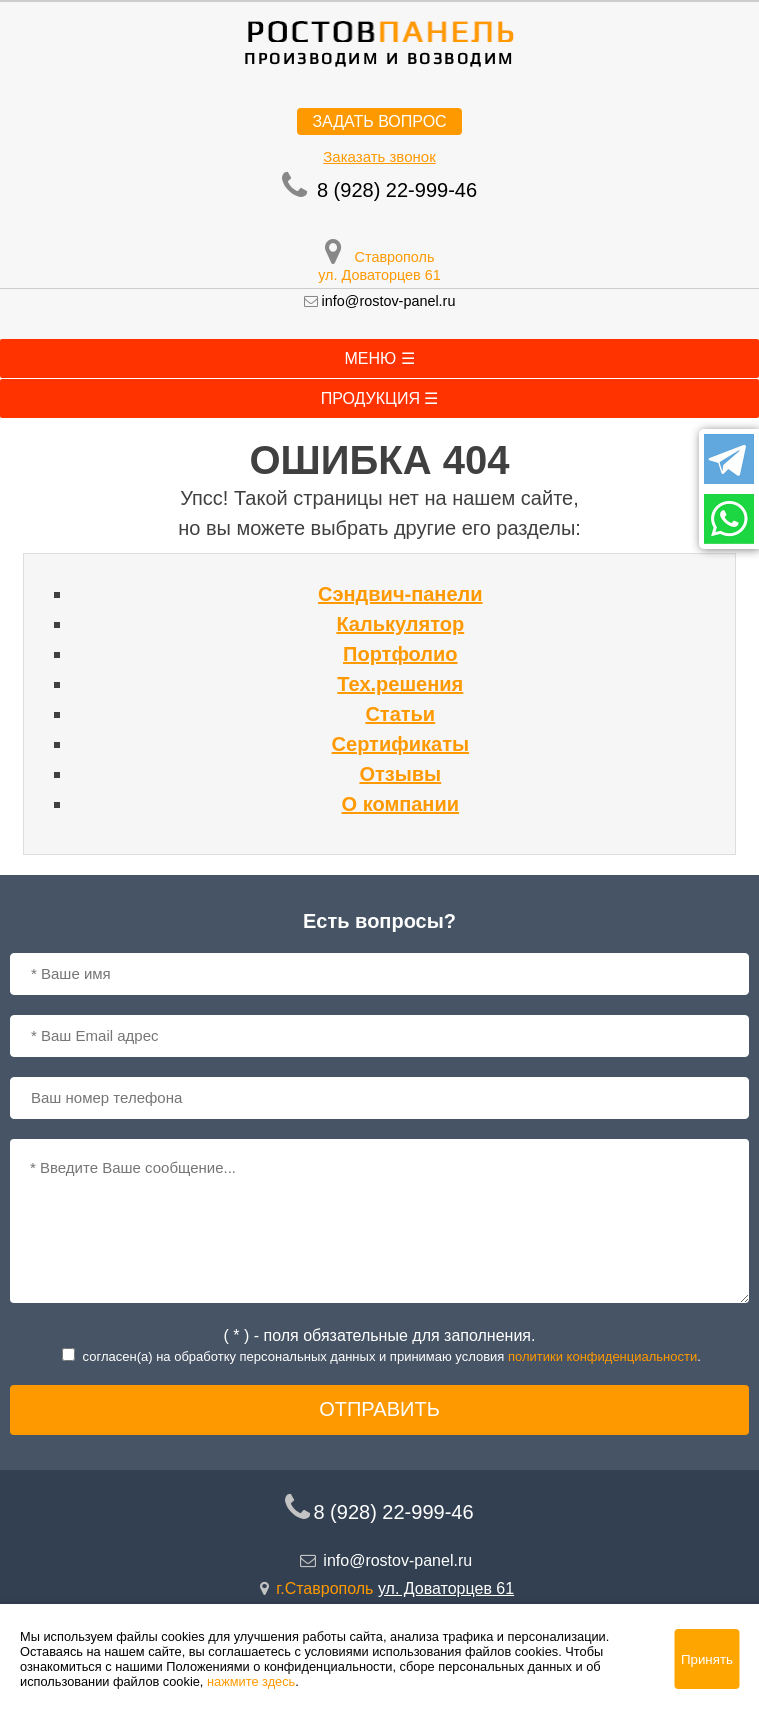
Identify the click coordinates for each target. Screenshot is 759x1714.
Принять (707, 1659)
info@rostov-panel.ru (389, 301)
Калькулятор (400, 624)
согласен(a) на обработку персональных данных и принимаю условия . (392, 1356)
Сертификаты (400, 744)
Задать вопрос (379, 121)
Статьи (400, 714)
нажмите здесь (251, 1681)
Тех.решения (400, 684)
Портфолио (400, 654)
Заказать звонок (379, 156)
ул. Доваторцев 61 (379, 275)
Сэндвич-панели (400, 594)
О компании (400, 804)
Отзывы (400, 774)
